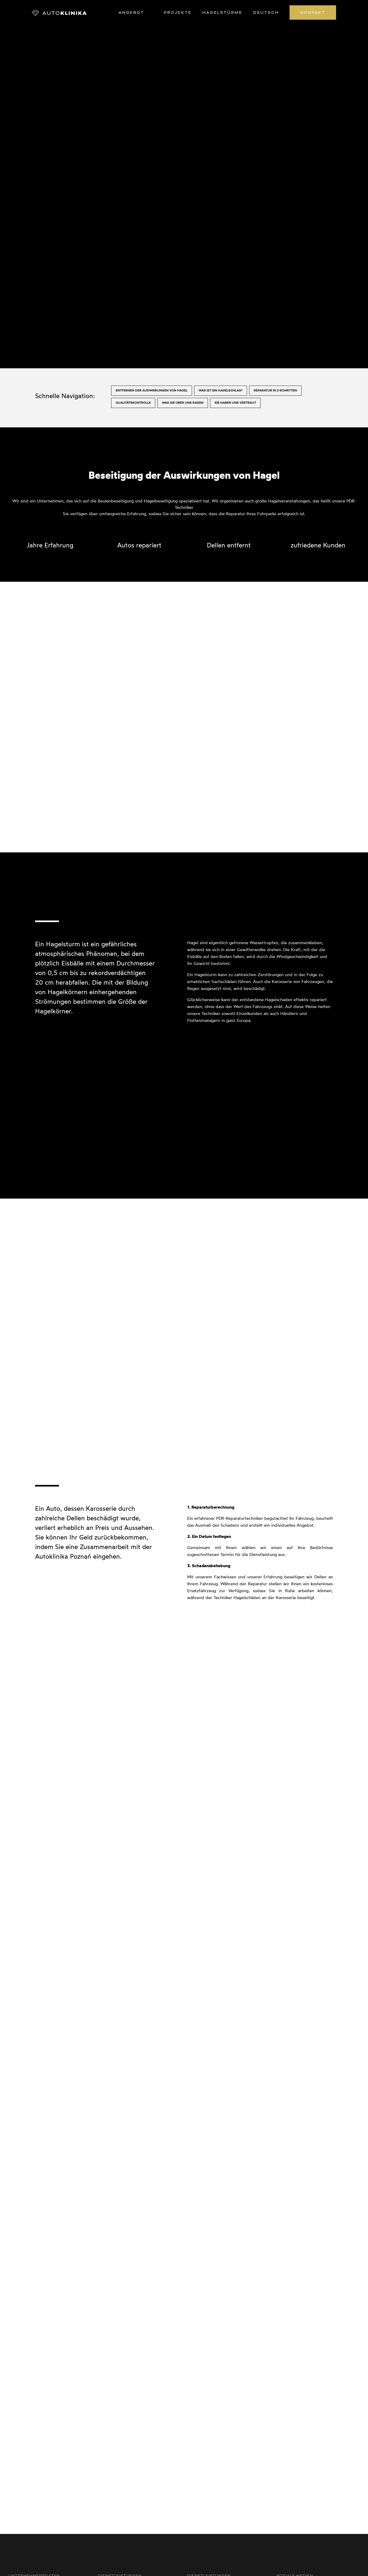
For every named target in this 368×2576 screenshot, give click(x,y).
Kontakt (312, 12)
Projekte (178, 12)
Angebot (131, 12)
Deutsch (266, 12)
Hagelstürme (222, 12)
